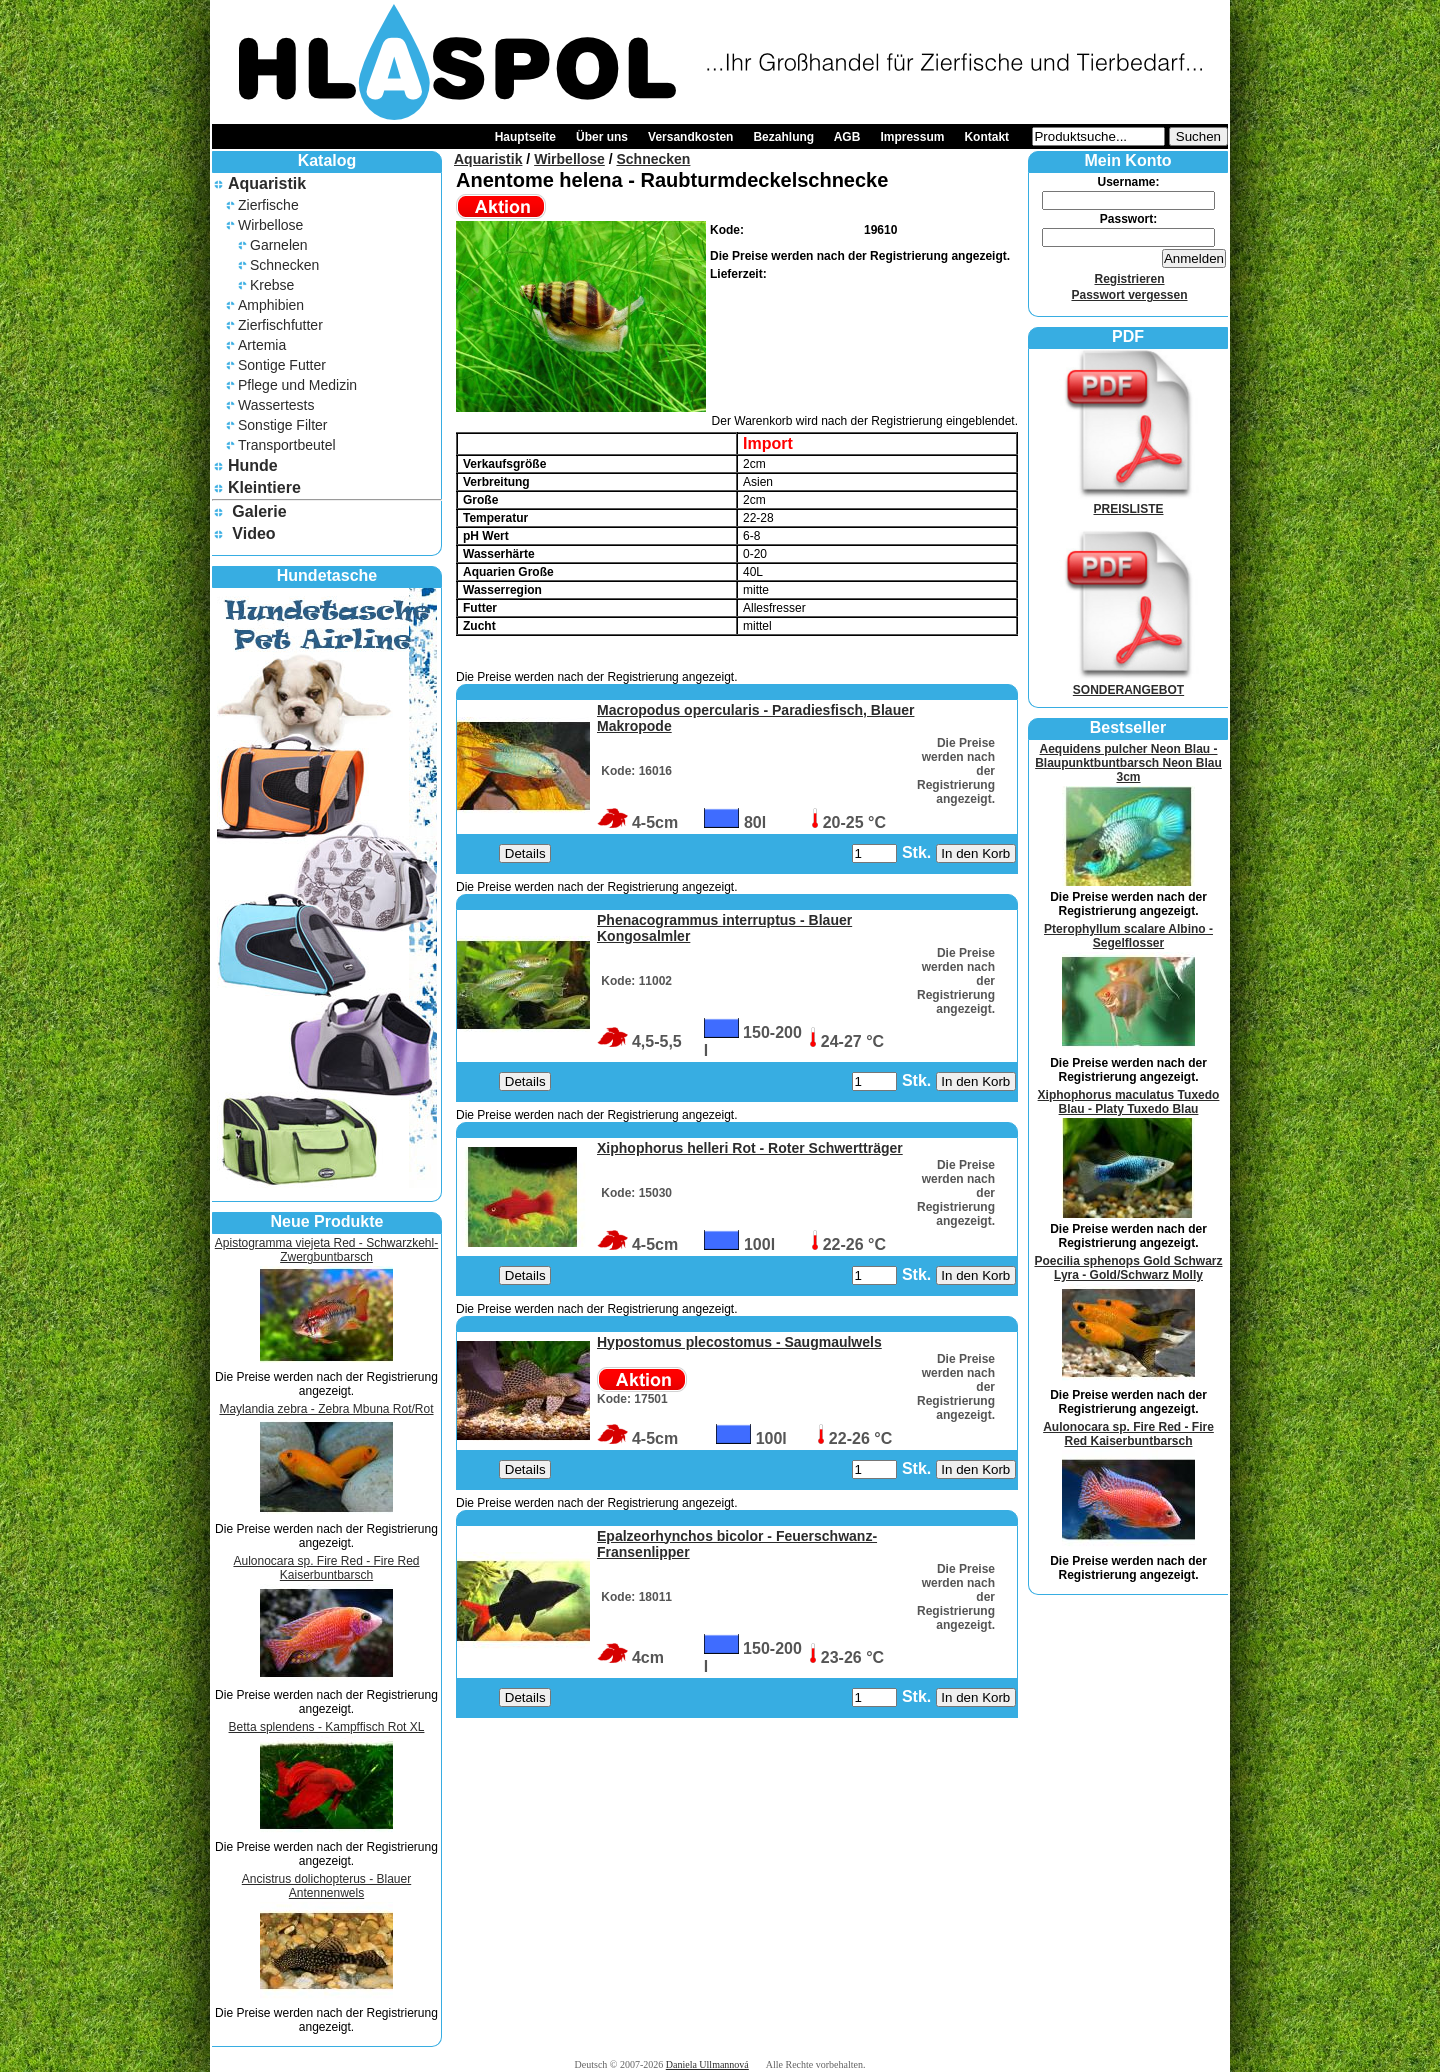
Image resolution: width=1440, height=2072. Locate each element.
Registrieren (1129, 279)
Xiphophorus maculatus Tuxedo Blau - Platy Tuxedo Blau (1129, 1102)
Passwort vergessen (1129, 295)
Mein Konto (1127, 160)
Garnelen (279, 245)
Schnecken (284, 265)
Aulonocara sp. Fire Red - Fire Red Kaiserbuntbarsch (326, 1568)
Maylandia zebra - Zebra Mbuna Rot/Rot (326, 1409)
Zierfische (268, 205)
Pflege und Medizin (297, 385)
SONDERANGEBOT (1129, 683)
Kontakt (986, 137)
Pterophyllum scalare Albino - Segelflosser (1128, 936)
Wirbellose (270, 225)
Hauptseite (525, 137)
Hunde (253, 465)
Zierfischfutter (280, 325)
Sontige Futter (282, 365)
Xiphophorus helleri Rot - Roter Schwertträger (750, 1148)
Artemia (262, 345)
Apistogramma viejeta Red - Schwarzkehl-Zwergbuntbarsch (326, 1250)
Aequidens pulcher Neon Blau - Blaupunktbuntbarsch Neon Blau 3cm (1128, 763)
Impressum (912, 137)
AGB (847, 137)
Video (253, 533)
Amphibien (271, 305)
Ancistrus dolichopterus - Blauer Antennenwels (326, 1886)
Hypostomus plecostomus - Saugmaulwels (739, 1342)
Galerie (259, 511)
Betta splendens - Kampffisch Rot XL (327, 1727)
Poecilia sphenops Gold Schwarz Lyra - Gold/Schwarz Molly (1128, 1268)
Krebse (272, 285)
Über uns (602, 137)
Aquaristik (267, 183)
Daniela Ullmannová (707, 2064)
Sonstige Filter (282, 425)
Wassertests (276, 405)
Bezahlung (783, 137)
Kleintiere (264, 487)
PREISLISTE (1129, 502)
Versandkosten (690, 137)
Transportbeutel (287, 445)
